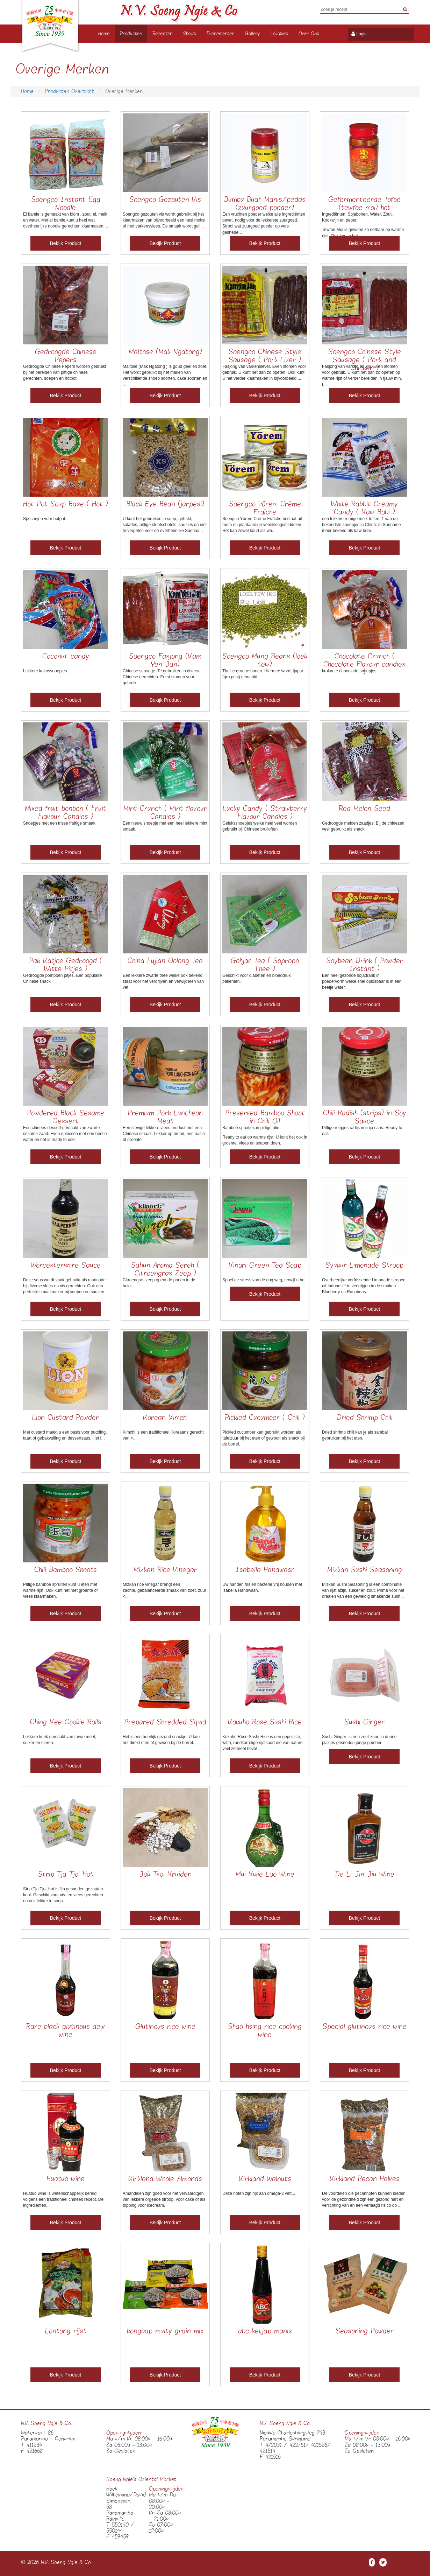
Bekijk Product (65, 243)
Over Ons (309, 33)
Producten (131, 33)
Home (103, 33)
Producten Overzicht (69, 91)
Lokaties (279, 33)
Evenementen (220, 33)
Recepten (162, 33)
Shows (189, 33)
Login (361, 33)
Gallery (252, 33)
